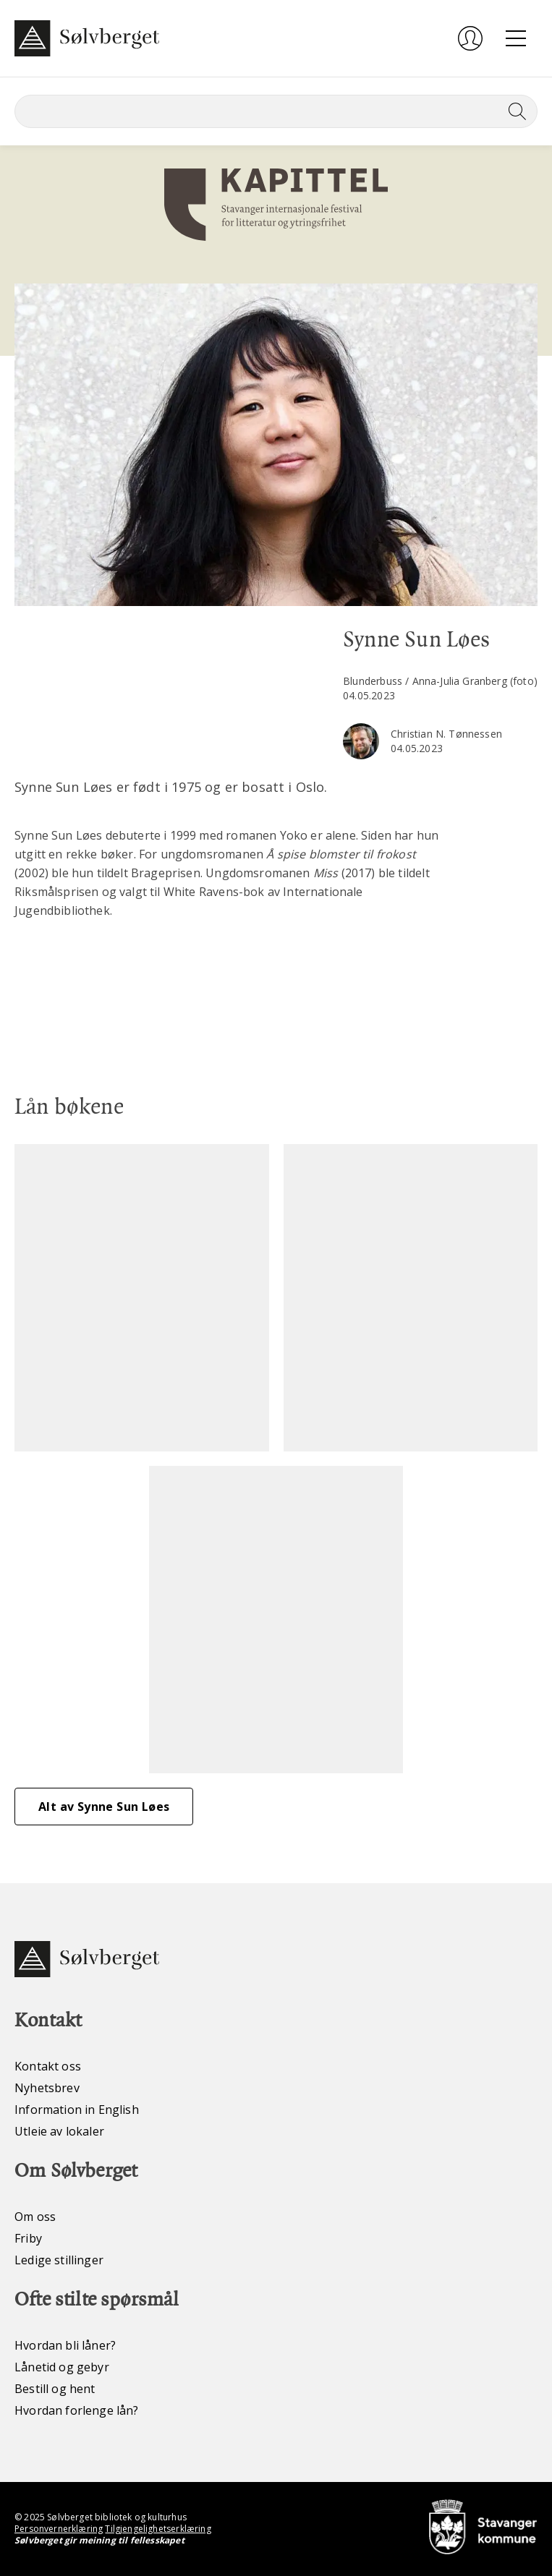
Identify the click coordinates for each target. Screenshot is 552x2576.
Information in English (76, 2109)
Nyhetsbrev (47, 2088)
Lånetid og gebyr (61, 2367)
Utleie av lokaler (59, 2131)
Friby (28, 2238)
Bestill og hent (54, 2389)
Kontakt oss (47, 2066)
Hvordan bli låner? (65, 2345)
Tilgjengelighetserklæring (158, 2528)
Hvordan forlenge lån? (76, 2410)
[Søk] (276, 111)
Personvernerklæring (58, 2528)
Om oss (35, 2217)
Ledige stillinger (58, 2260)
